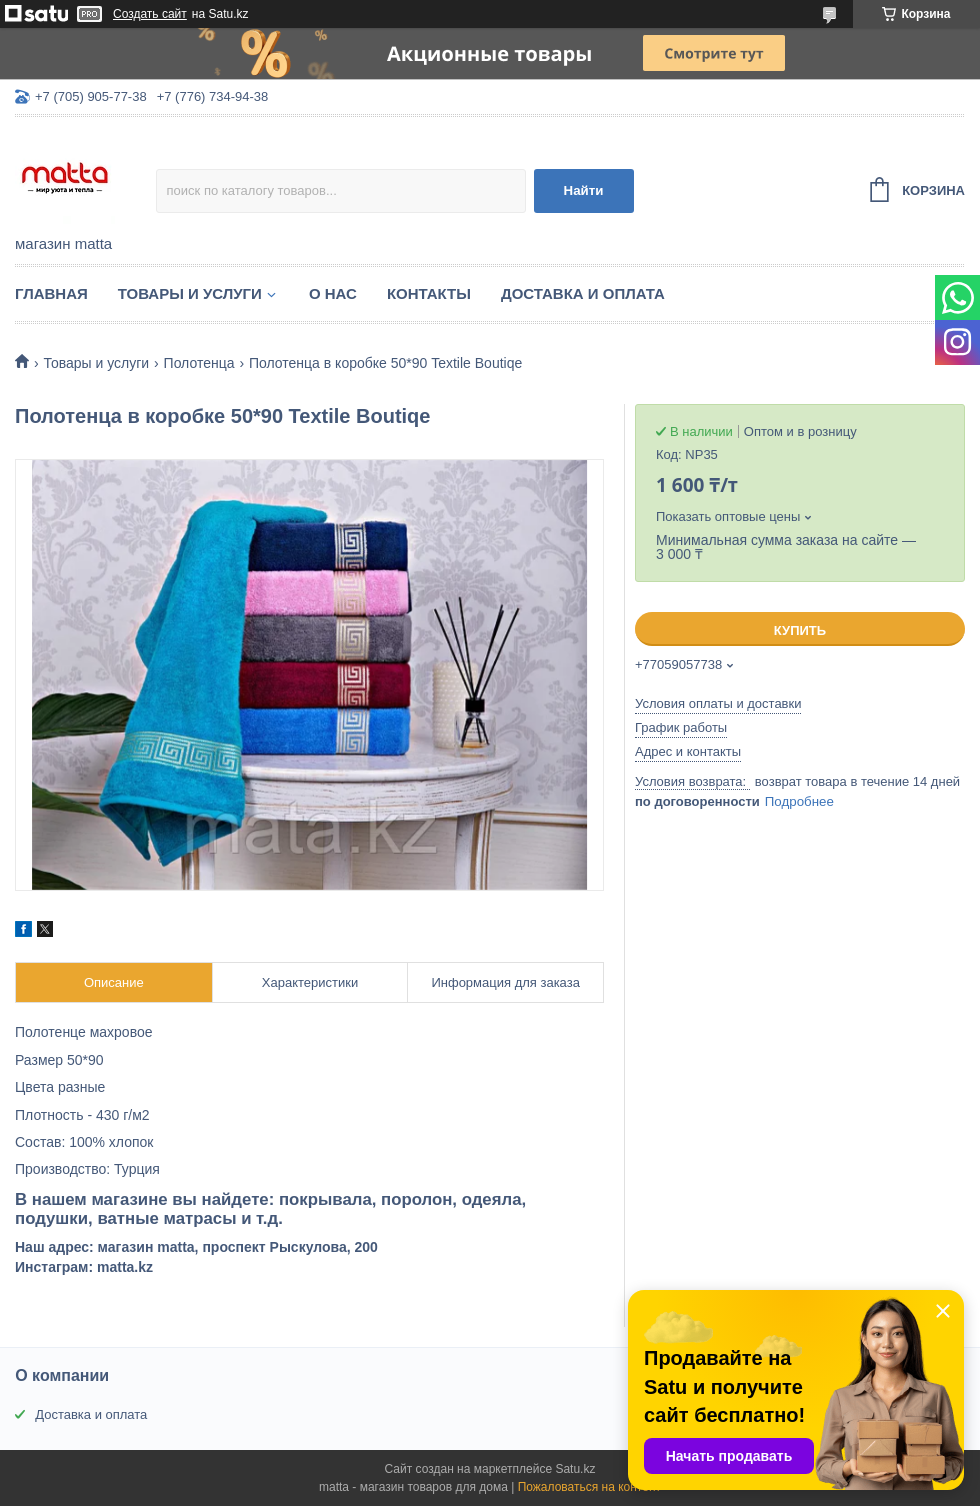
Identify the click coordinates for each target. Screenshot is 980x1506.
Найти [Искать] (584, 190)
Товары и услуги (190, 293)
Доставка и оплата (583, 293)
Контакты (429, 293)
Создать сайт (150, 14)
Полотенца (199, 363)
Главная (51, 293)
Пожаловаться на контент (589, 1487)
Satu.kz (575, 1469)
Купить (800, 630)
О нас (333, 293)
